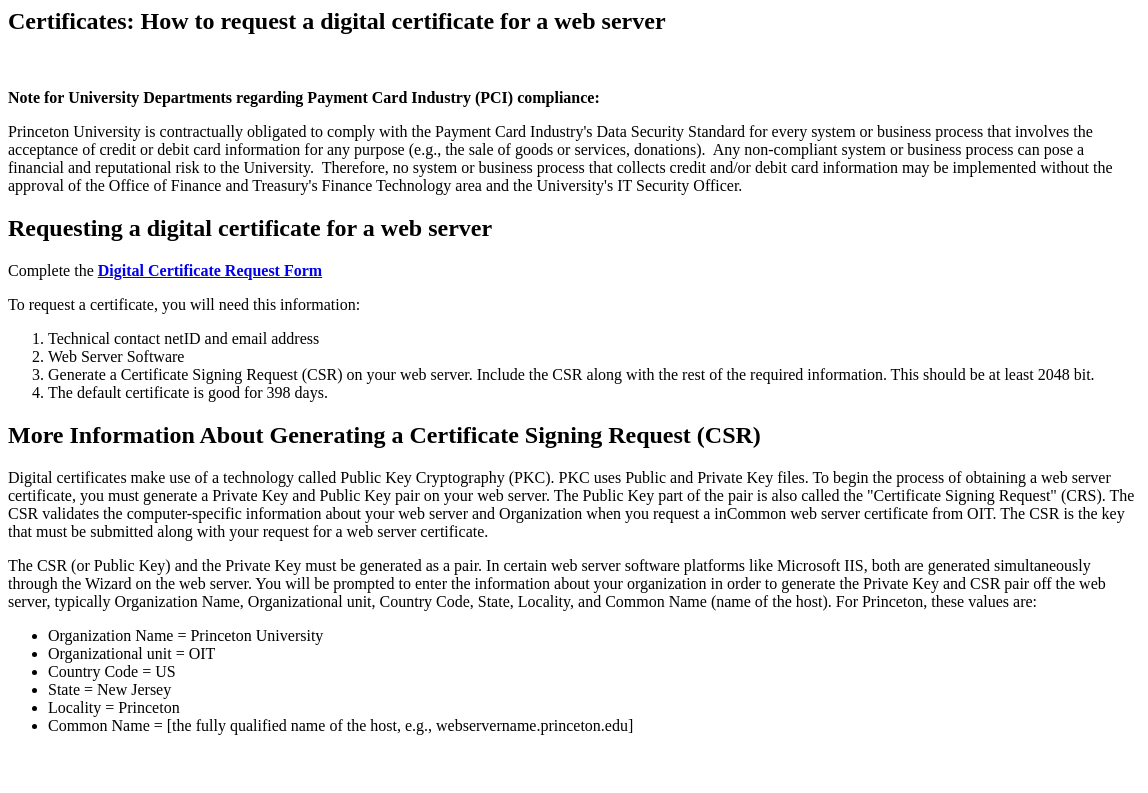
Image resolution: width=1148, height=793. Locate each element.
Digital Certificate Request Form (210, 270)
